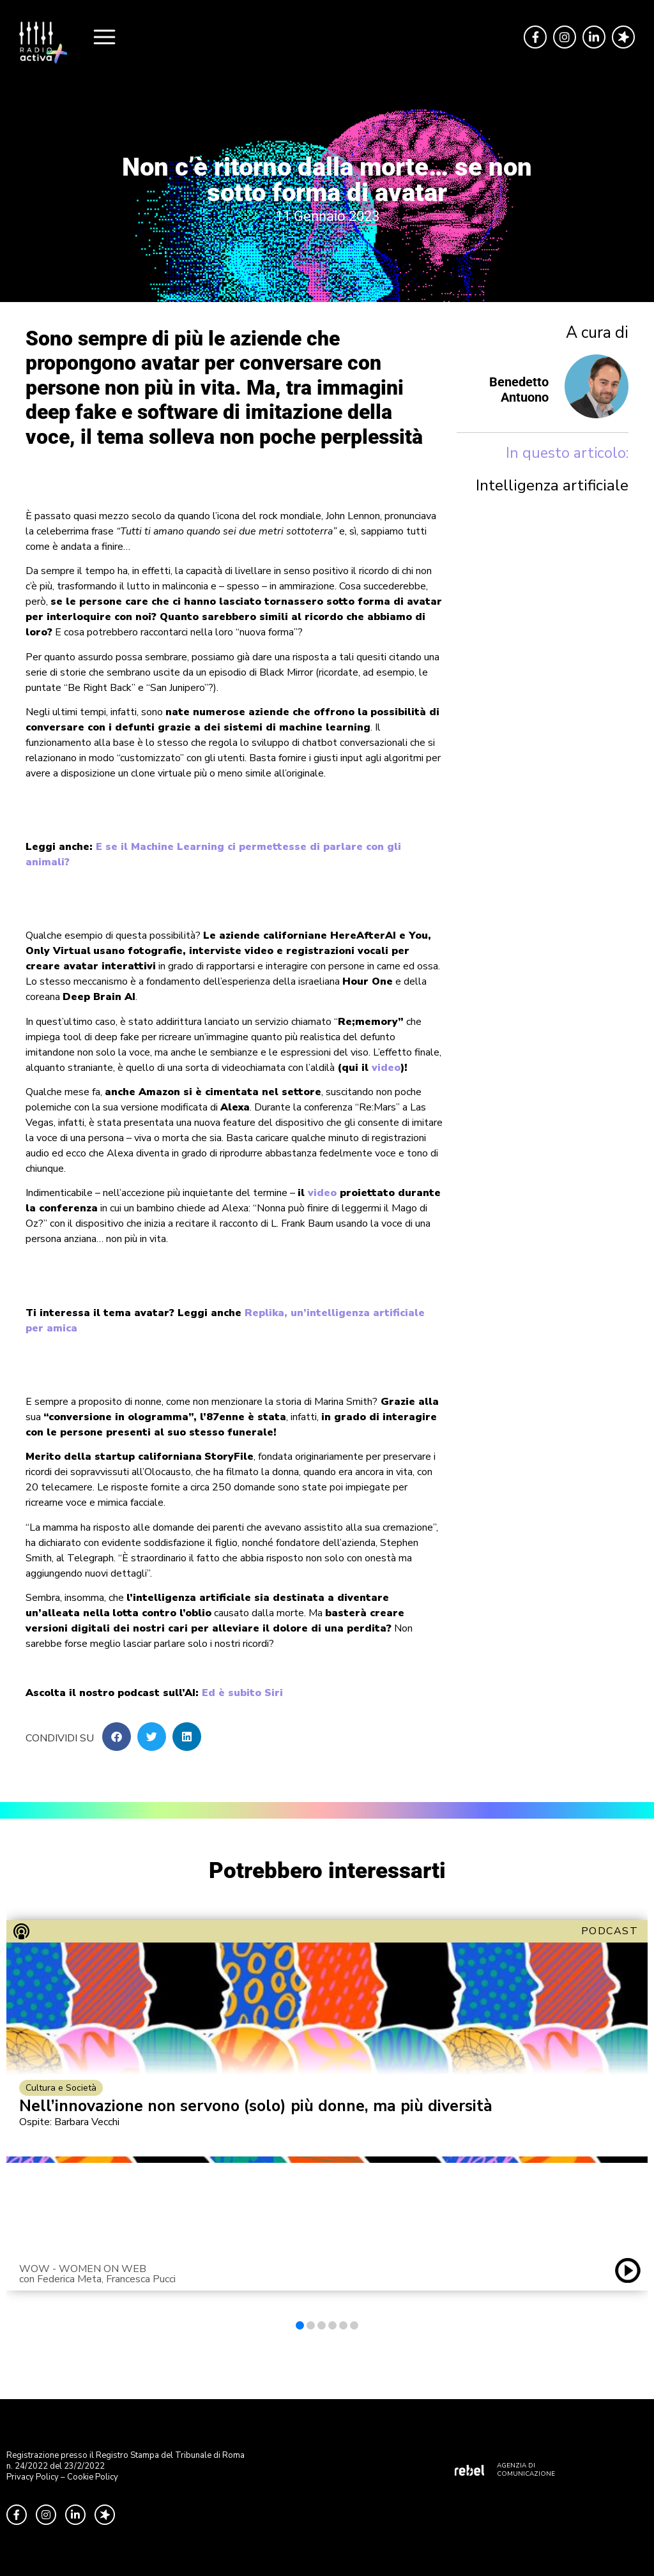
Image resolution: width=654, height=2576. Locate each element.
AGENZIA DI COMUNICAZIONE (526, 2469)
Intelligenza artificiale (552, 485)
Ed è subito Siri (242, 1693)
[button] (116, 1736)
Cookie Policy (92, 2477)
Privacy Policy (32, 2477)
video (386, 1068)
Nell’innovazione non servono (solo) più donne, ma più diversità (255, 2106)
